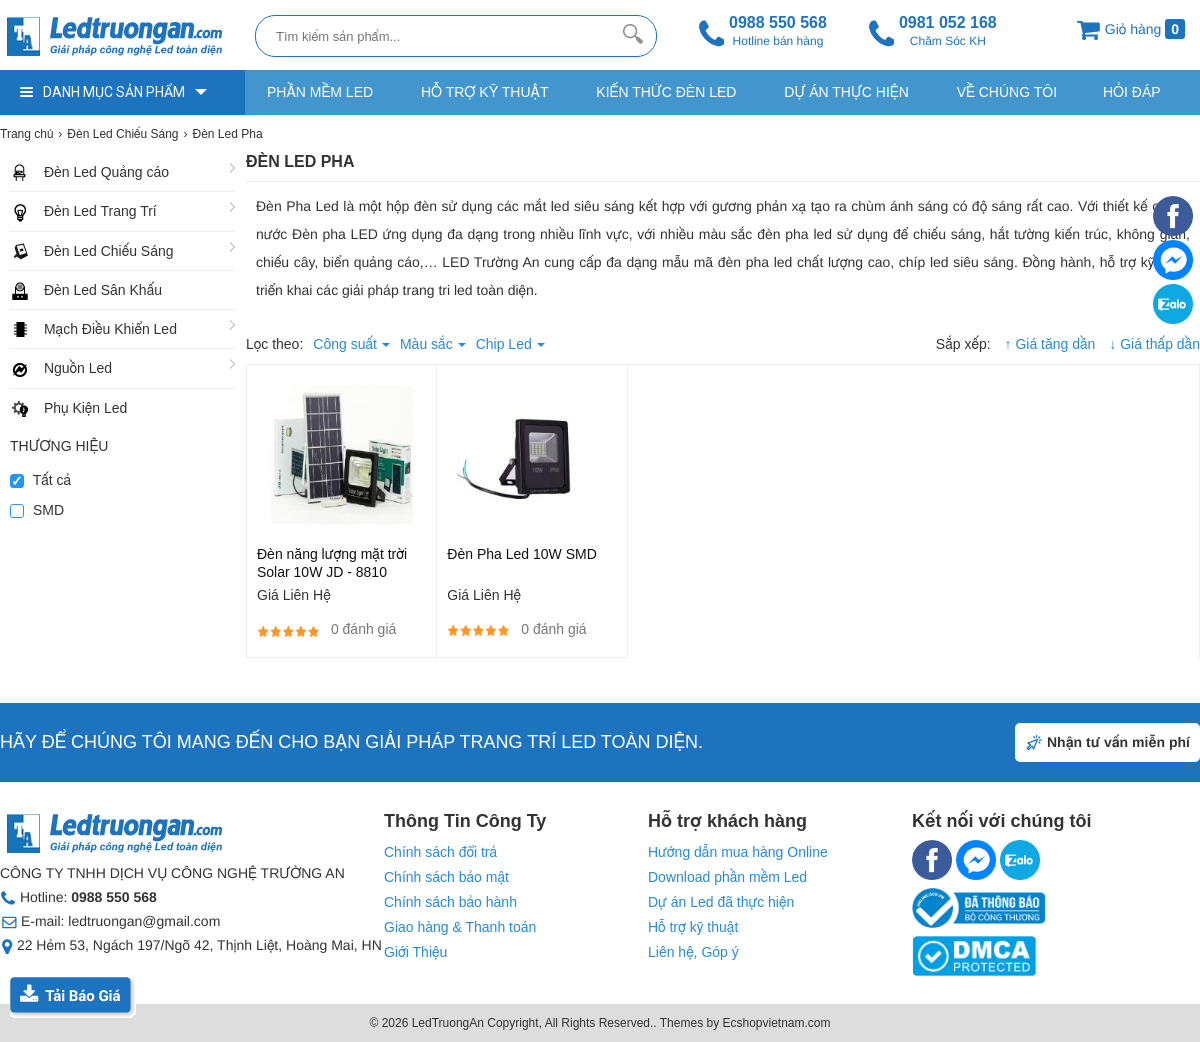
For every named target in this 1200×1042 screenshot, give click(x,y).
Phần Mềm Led (320, 92)
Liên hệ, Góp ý (693, 952)
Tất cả (40, 480)
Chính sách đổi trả (440, 852)
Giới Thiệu (415, 952)
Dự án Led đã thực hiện (721, 902)
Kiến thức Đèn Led (666, 92)
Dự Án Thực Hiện (846, 92)
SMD (37, 510)
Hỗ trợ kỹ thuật (484, 92)
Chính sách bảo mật (446, 877)
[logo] (122, 37)
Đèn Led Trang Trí (100, 211)
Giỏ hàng (1130, 29)
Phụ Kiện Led (85, 408)
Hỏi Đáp (1132, 92)
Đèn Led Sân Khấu (103, 290)
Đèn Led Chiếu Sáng (109, 251)
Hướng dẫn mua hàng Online (738, 852)
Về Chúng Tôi (1007, 92)
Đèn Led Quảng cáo (106, 172)
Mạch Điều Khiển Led (110, 329)
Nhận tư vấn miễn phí (1118, 742)
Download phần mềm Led (727, 877)
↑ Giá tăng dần (1050, 344)
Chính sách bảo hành (450, 902)
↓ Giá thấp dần (1154, 344)
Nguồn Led (78, 368)
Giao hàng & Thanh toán (460, 927)
